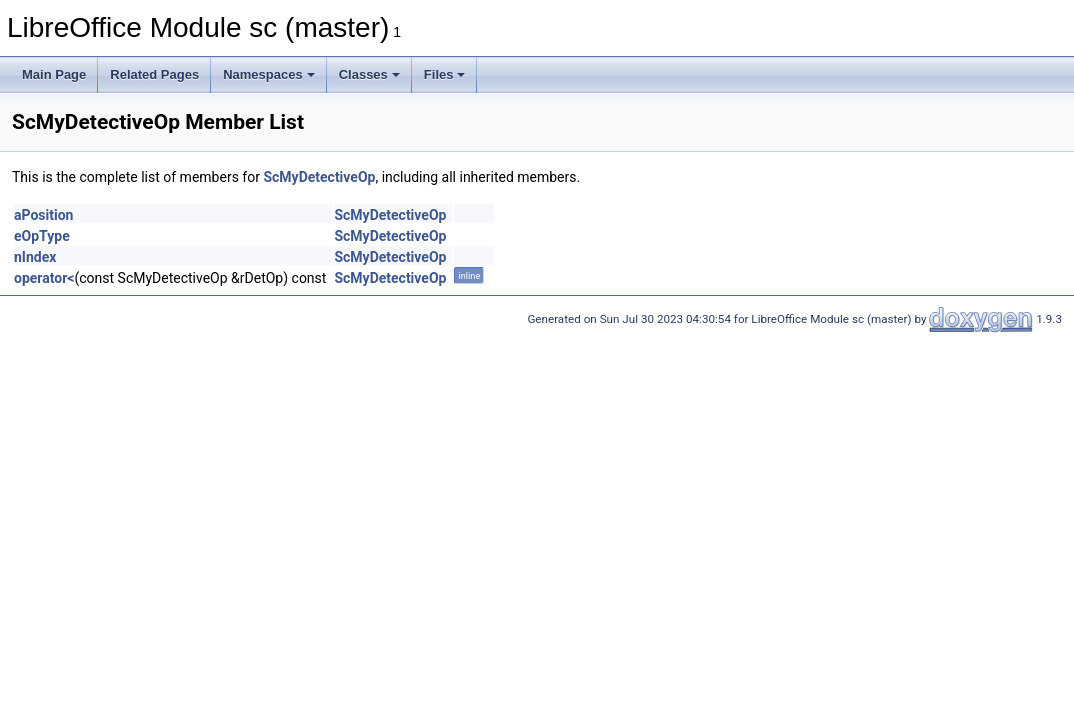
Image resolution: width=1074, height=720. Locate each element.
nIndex (35, 257)
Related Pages (154, 74)
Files (445, 74)
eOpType (42, 236)
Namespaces (269, 74)
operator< (44, 278)
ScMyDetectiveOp (319, 177)
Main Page (54, 74)
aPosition (43, 215)
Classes (369, 74)
